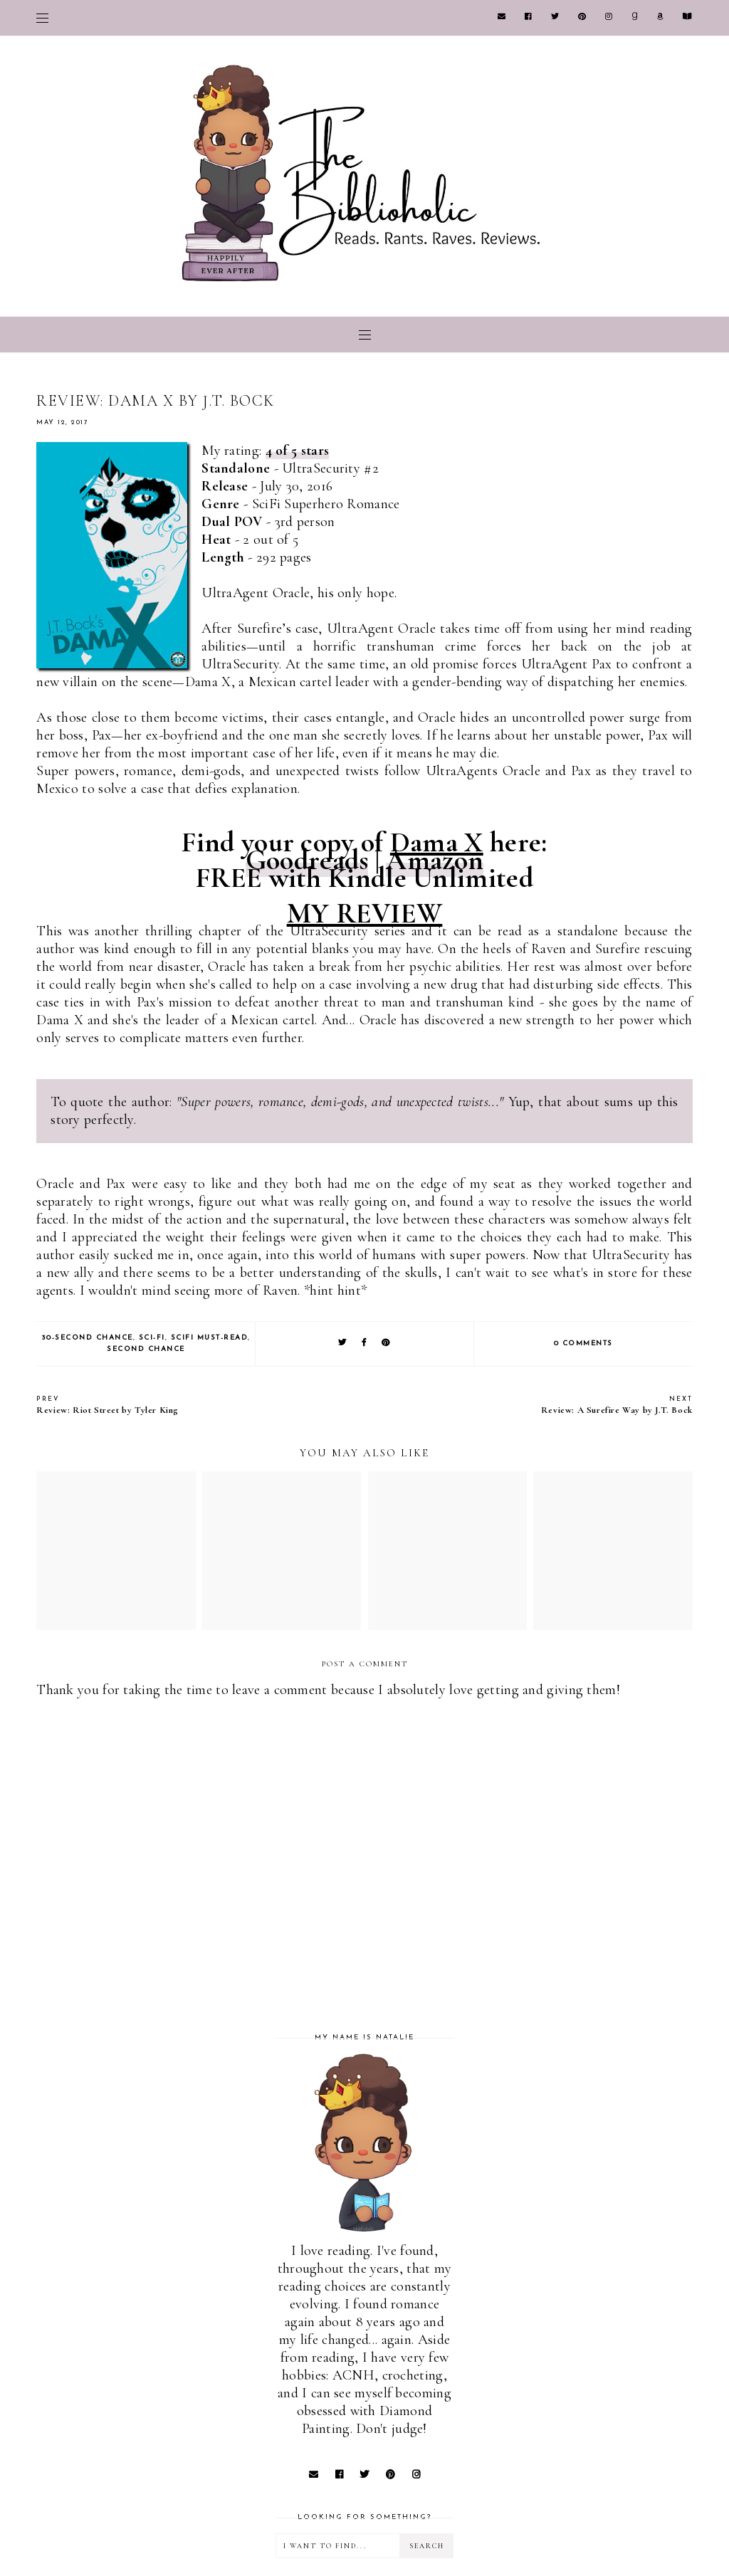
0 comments (583, 1343)
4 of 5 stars (298, 450)
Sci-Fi (152, 1338)
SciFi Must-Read (209, 1338)
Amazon (434, 860)
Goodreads (307, 860)
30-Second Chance (87, 1338)
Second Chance (146, 1349)
